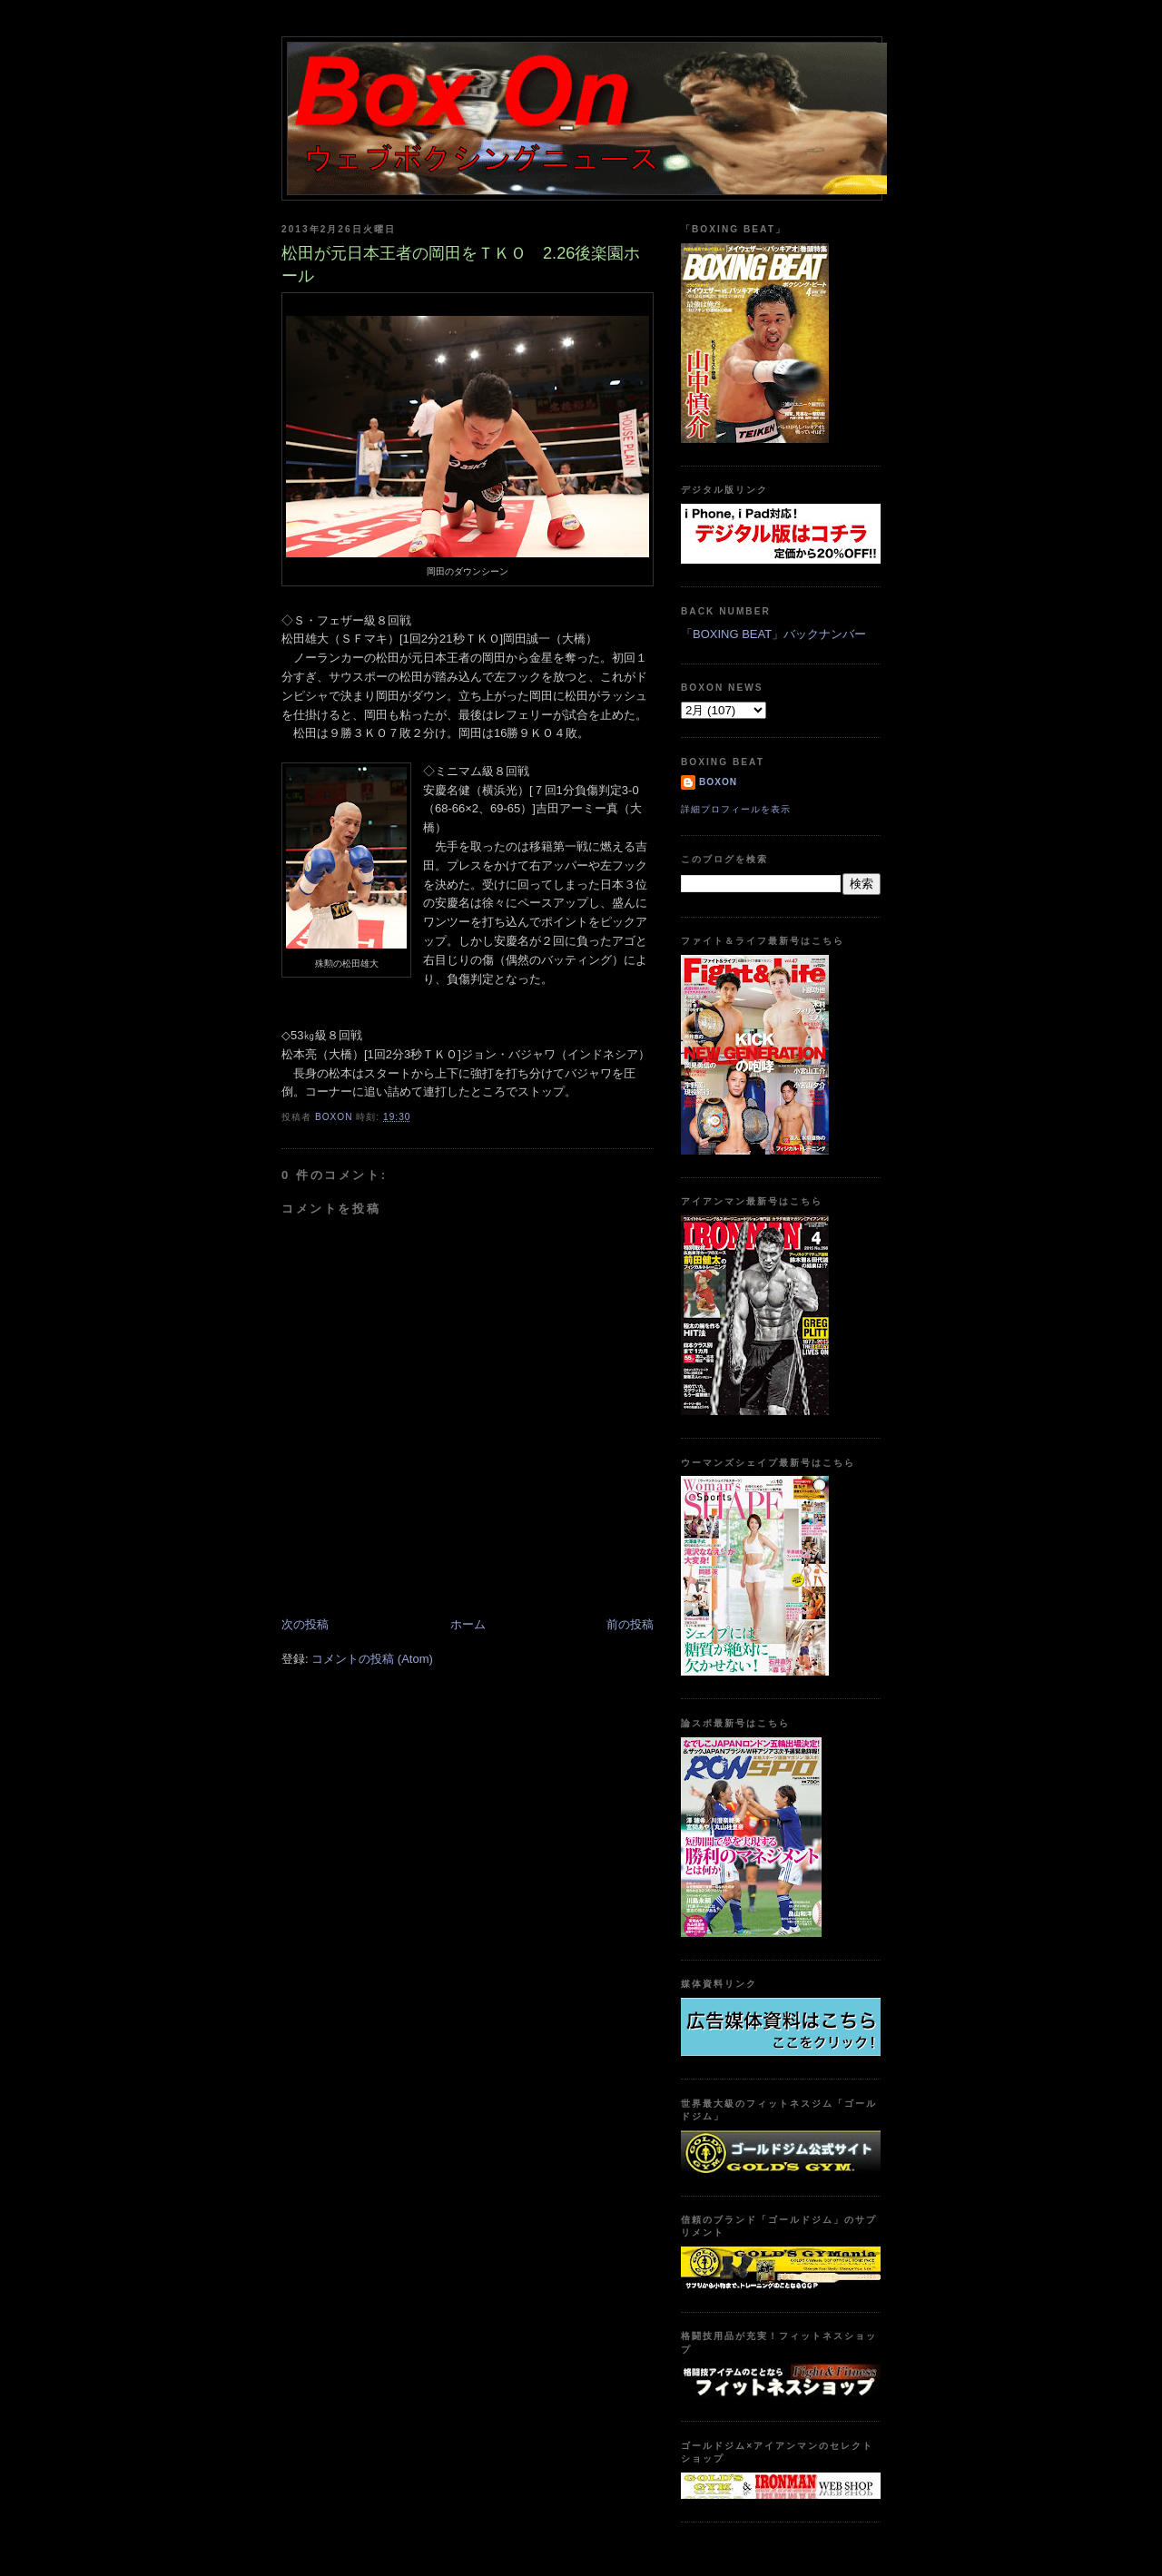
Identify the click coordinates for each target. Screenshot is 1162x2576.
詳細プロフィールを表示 (736, 809)
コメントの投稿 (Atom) (372, 1659)
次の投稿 (305, 1624)
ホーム (468, 1624)
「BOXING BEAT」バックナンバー (773, 634)
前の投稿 (630, 1624)
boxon (718, 782)
